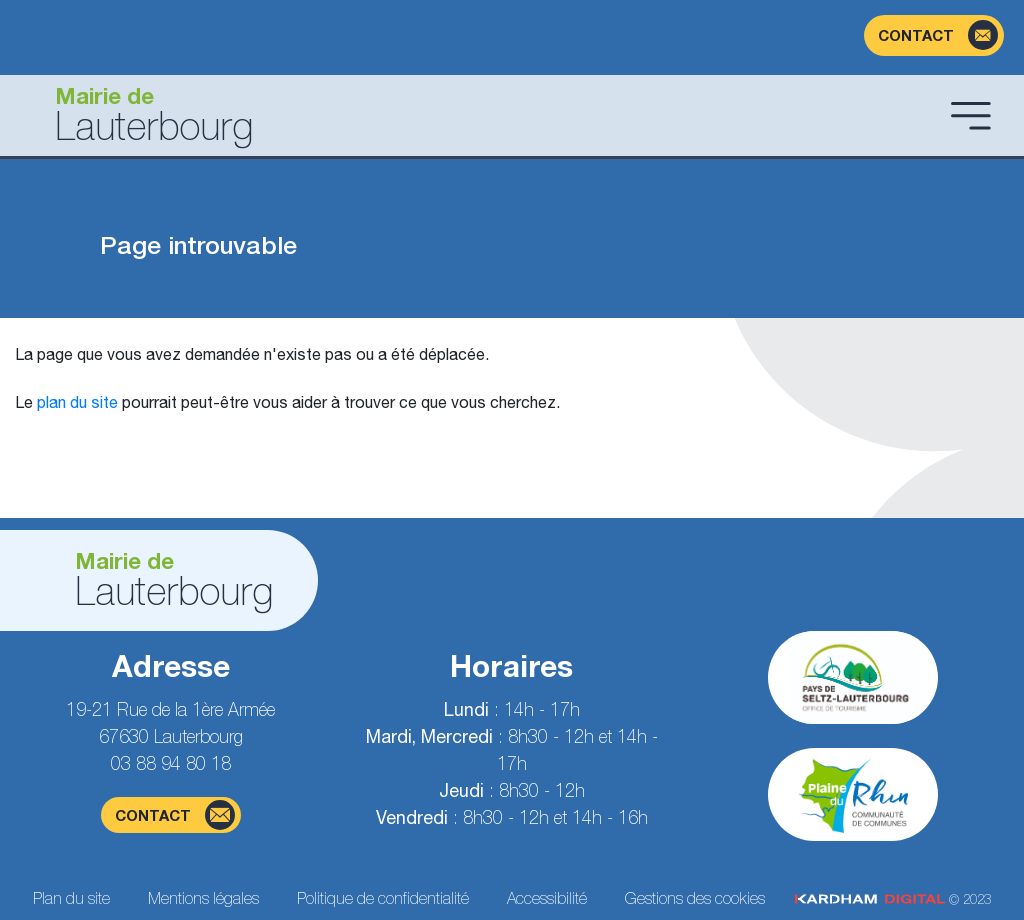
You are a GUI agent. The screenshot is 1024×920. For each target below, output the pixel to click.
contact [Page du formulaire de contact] (175, 815)
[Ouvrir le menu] (971, 115)
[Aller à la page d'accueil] (479, 115)
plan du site (77, 402)
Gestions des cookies (695, 898)
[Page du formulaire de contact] (934, 35)
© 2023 (893, 899)
